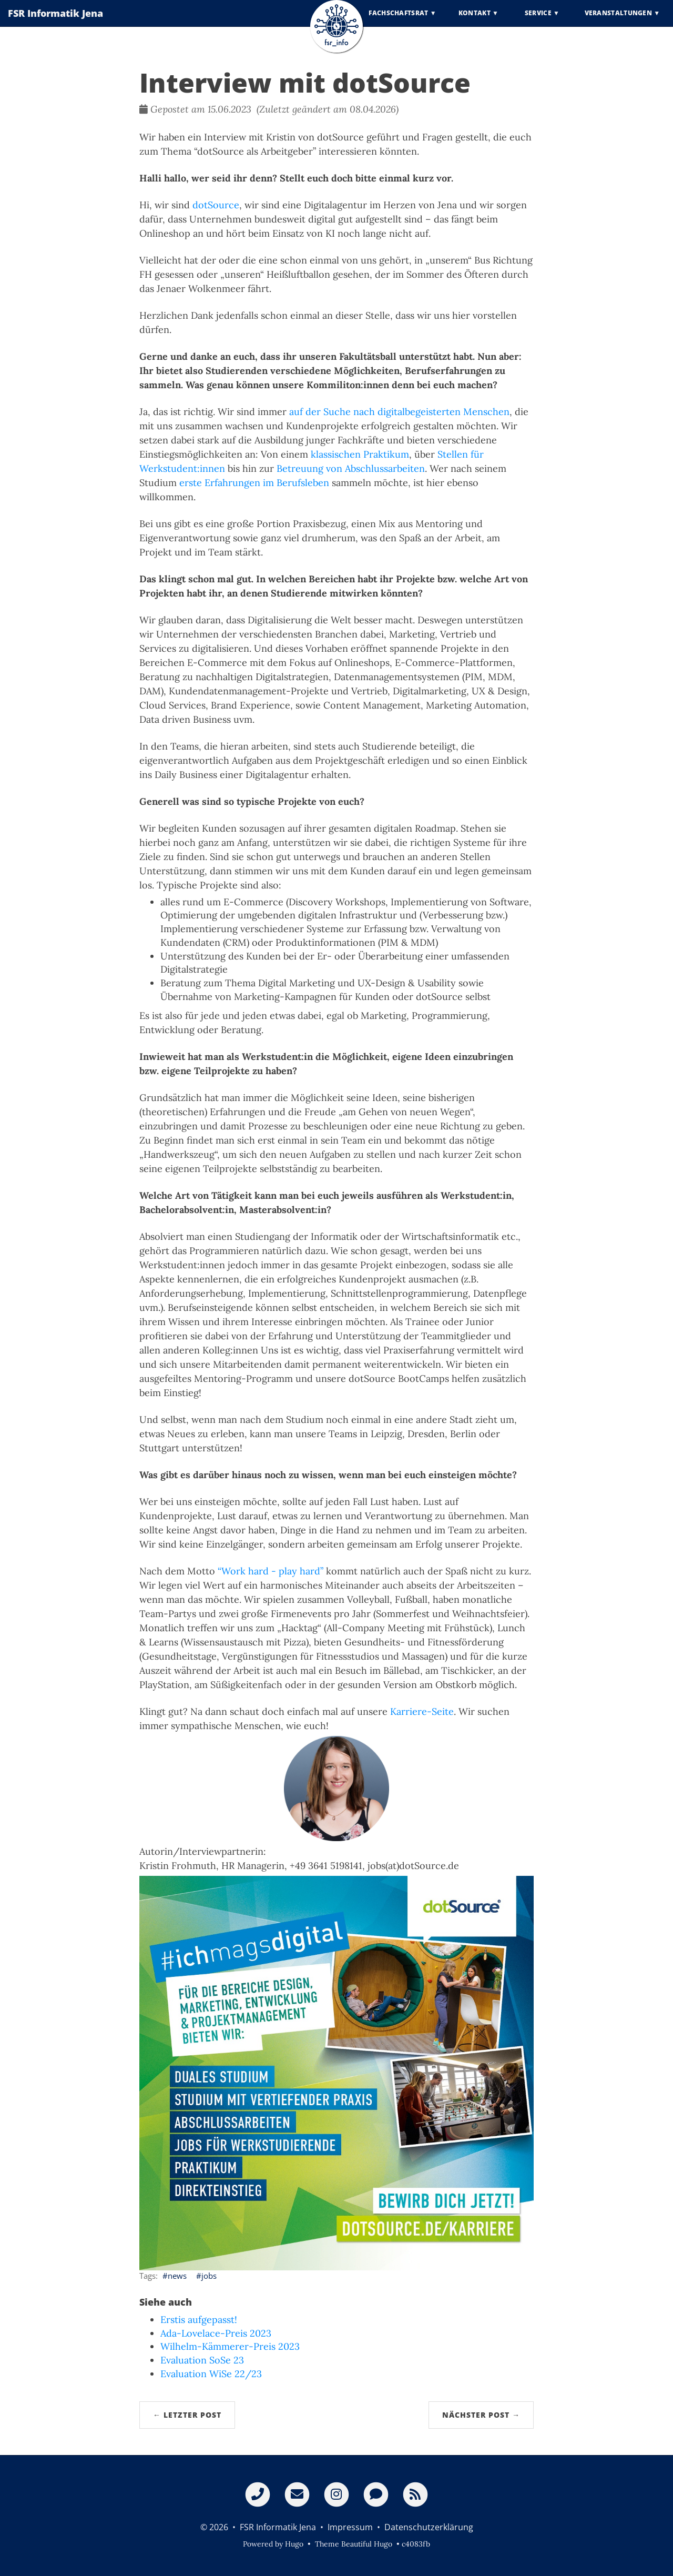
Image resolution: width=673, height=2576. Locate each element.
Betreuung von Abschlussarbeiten (351, 468)
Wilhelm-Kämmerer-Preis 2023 (230, 2346)
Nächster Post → (481, 2415)
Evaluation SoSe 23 (202, 2360)
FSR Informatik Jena (55, 21)
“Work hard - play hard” (270, 1571)
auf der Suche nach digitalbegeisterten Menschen (399, 412)
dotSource (215, 205)
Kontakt (474, 20)
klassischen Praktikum (360, 454)
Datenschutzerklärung (428, 2527)
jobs (209, 2275)
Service (538, 20)
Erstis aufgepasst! (198, 2320)
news (177, 2275)
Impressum (350, 2527)
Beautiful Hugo (366, 2544)
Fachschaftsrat (398, 20)
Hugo (294, 2544)
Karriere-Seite (422, 1711)
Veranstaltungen (618, 20)
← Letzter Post (187, 2415)
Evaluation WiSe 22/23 (211, 2374)
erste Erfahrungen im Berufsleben (254, 483)
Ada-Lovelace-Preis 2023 (215, 2333)
